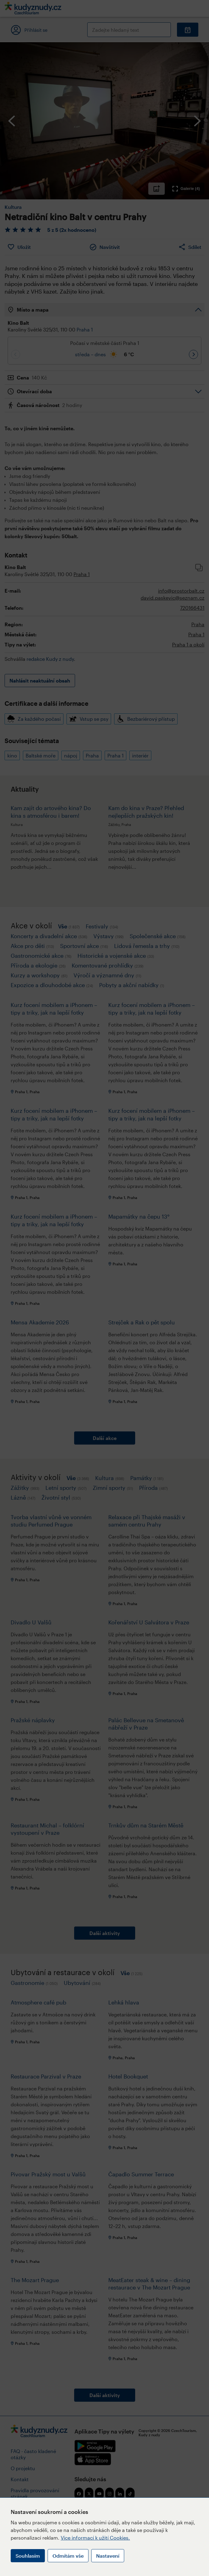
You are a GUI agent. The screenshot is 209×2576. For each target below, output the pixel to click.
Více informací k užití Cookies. (95, 2538)
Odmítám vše (68, 2556)
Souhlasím (28, 2556)
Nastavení (107, 2556)
